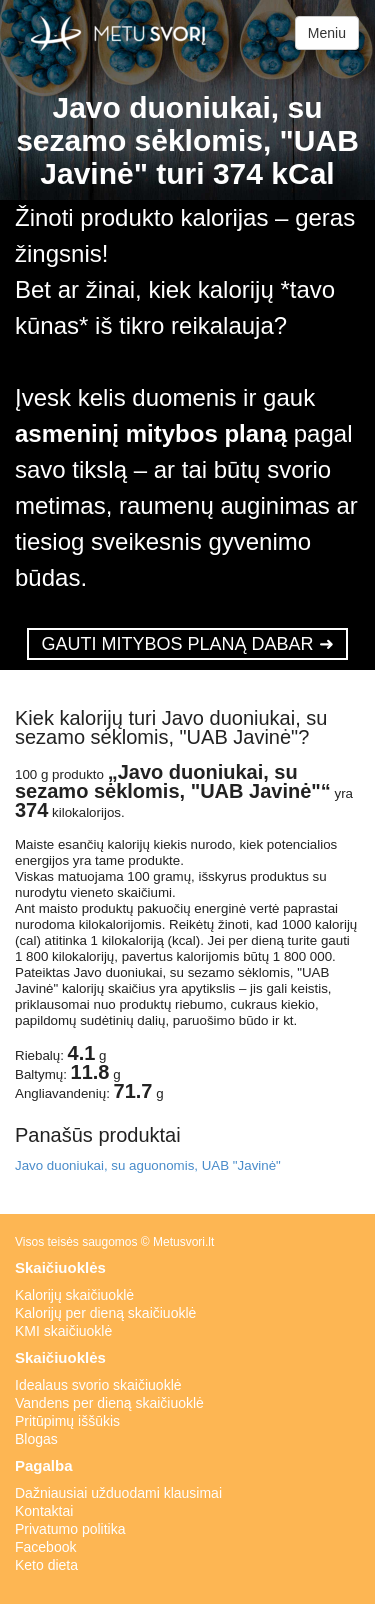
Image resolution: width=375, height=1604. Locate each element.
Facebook (45, 1547)
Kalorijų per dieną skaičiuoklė (105, 1313)
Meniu (327, 33)
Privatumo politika (70, 1529)
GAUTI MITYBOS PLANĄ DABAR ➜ (187, 644)
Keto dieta (46, 1565)
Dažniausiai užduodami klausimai (118, 1493)
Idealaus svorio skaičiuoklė (98, 1385)
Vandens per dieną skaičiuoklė (109, 1403)
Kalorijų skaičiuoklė (74, 1295)
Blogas (36, 1439)
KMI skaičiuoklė (63, 1331)
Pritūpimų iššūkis (67, 1421)
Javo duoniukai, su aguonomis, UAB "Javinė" (148, 1165)
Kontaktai (44, 1511)
